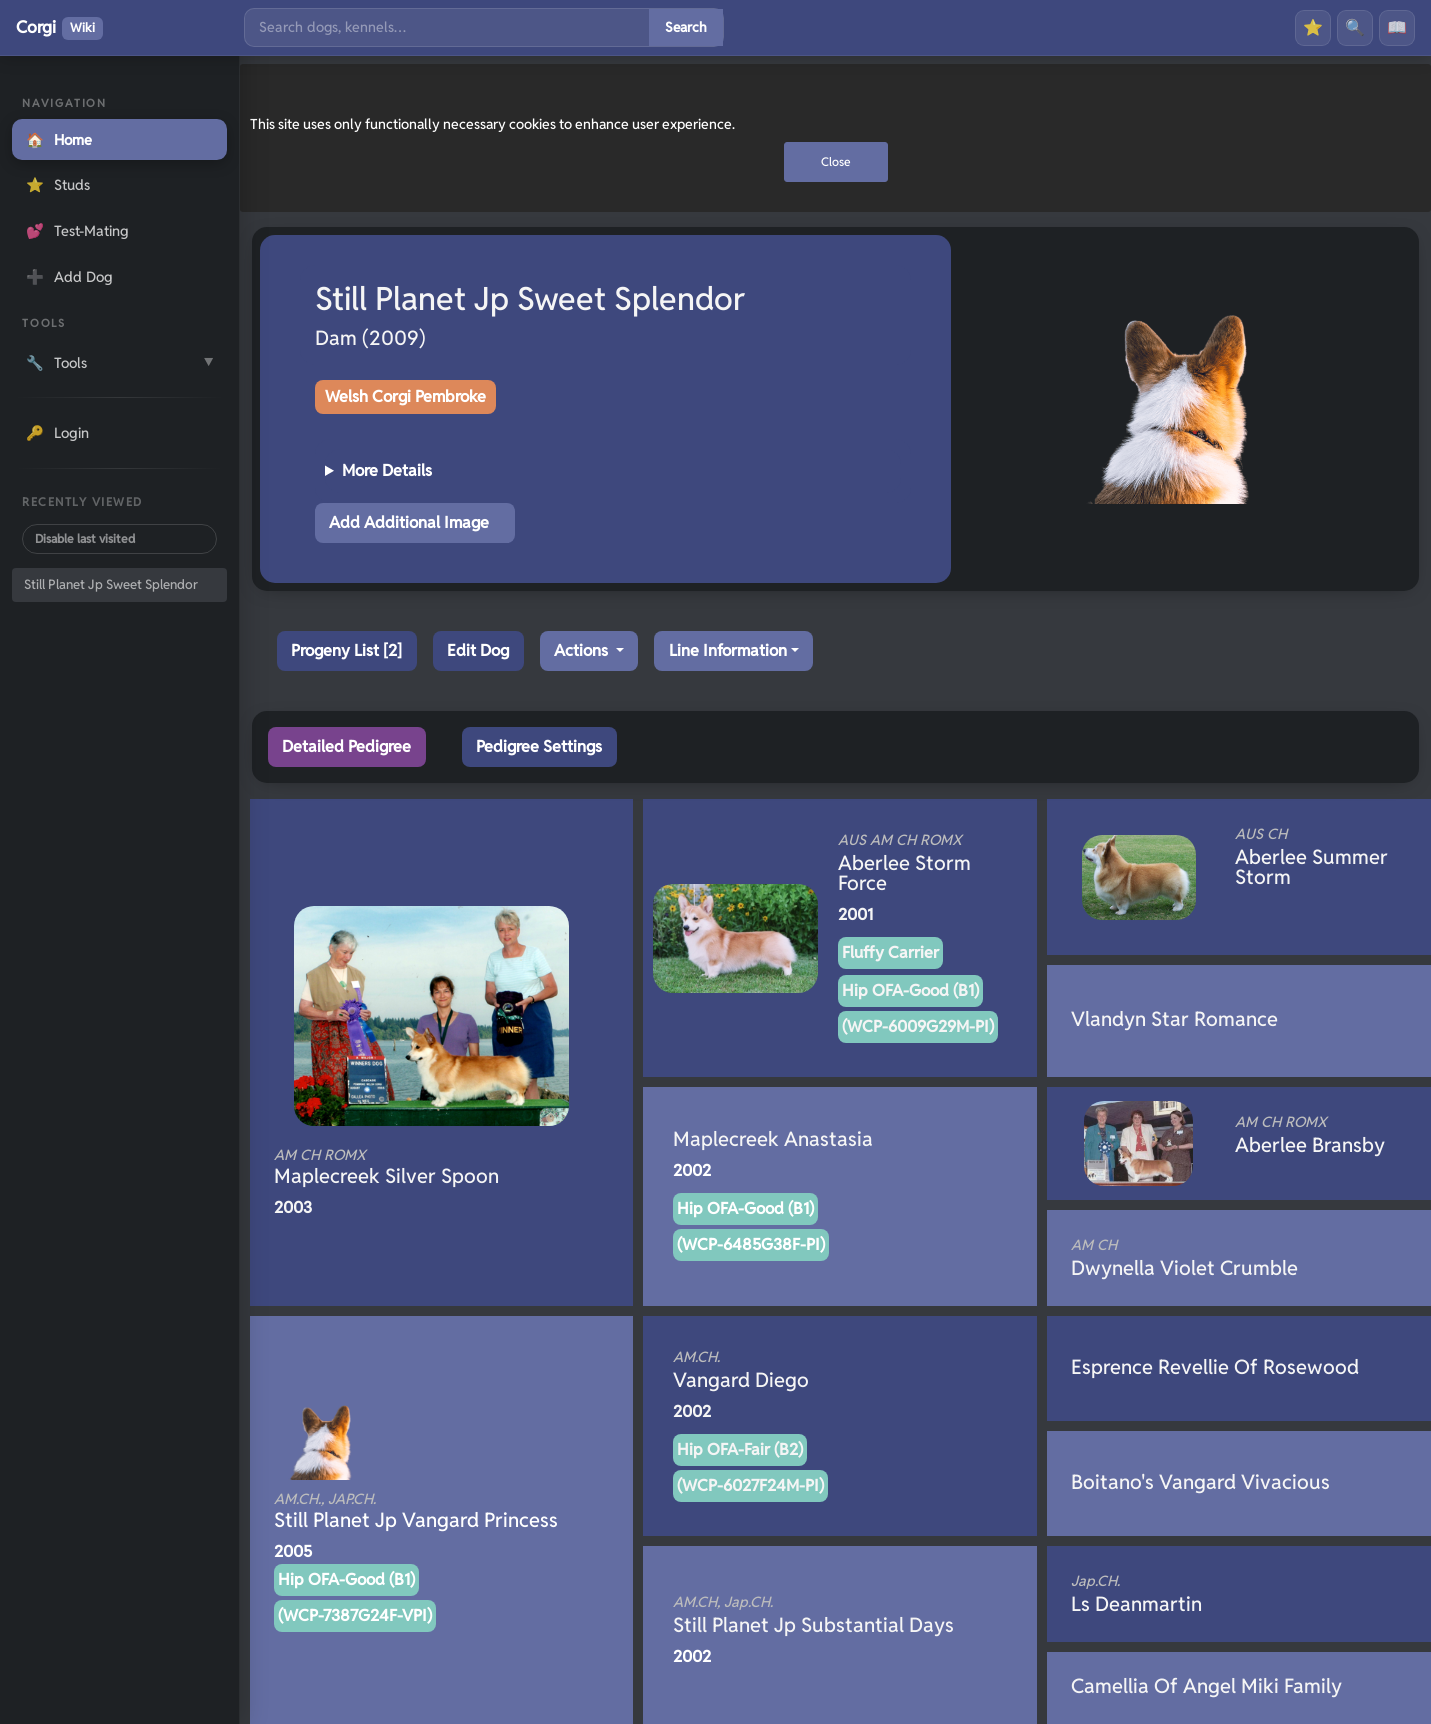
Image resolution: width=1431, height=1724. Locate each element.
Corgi (59, 28)
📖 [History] (1397, 27)
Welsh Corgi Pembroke (405, 396)
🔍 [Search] (1355, 27)
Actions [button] (583, 650)
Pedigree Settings (539, 746)
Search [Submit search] (686, 27)
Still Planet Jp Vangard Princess (416, 1511)
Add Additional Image (409, 522)
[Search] (447, 27)
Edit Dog (478, 650)
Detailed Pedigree (346, 746)
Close (836, 161)
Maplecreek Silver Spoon (408, 1167)
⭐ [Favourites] (1313, 27)
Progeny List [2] (346, 650)
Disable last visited (85, 538)
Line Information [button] (728, 650)
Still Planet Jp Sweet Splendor (111, 584)
